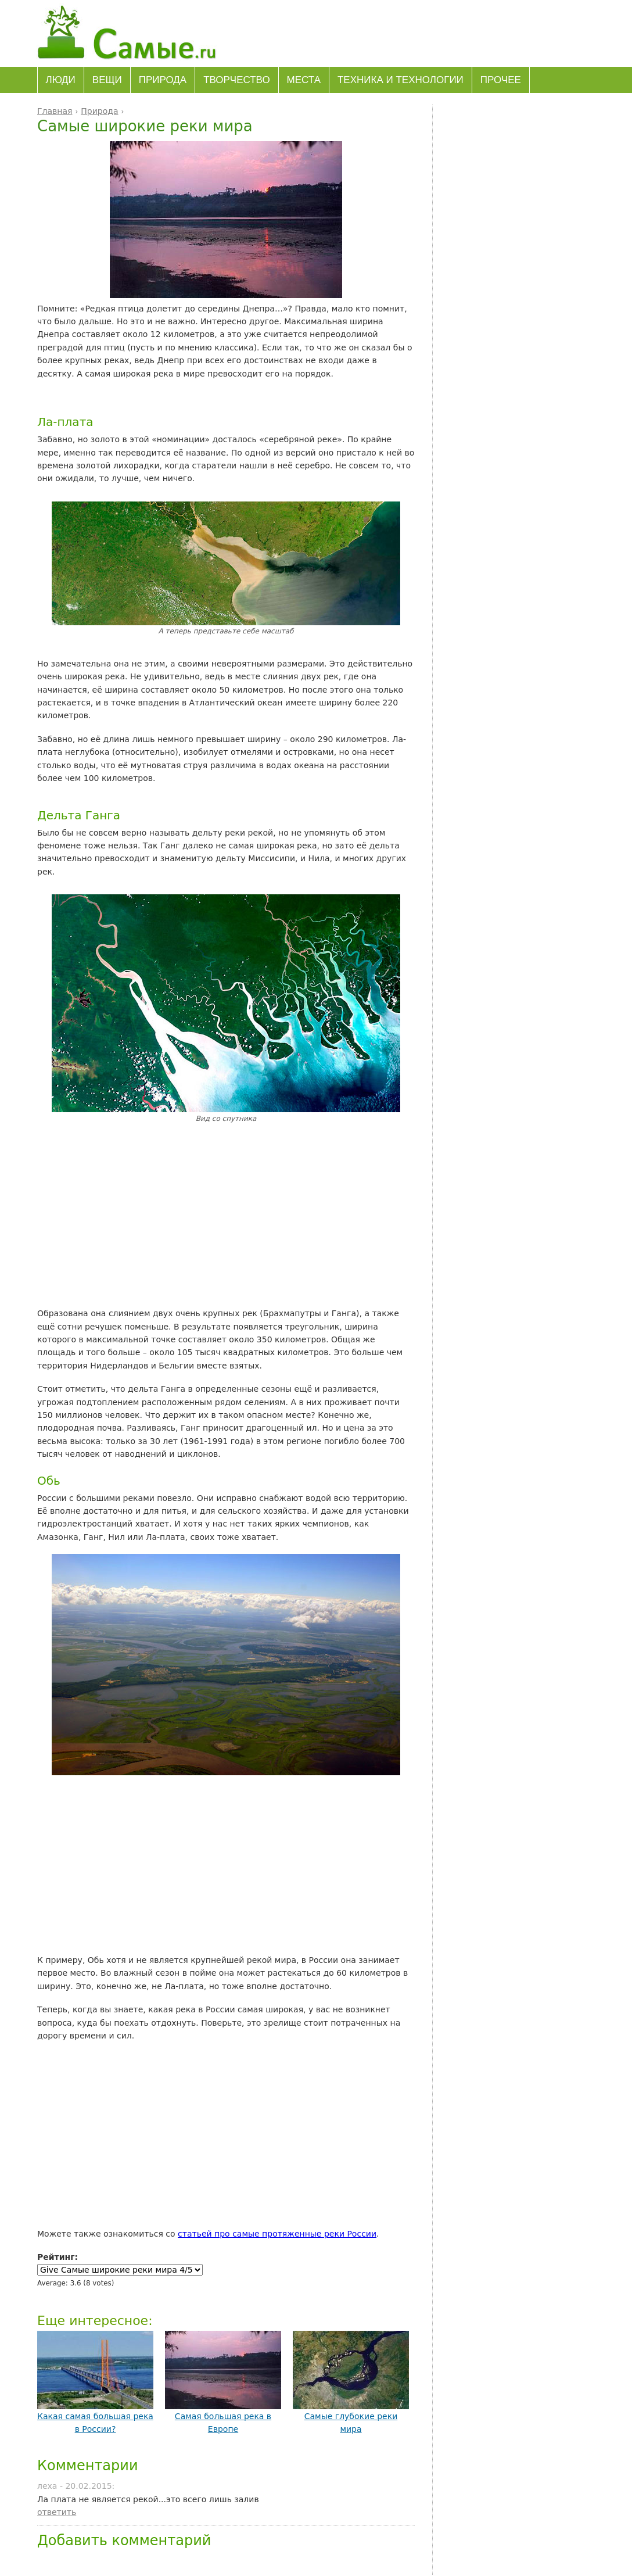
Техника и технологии (400, 79)
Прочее (500, 79)
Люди (61, 79)
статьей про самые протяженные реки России (277, 2233)
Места (304, 79)
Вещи (107, 79)
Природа (162, 79)
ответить (56, 2512)
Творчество (236, 79)
